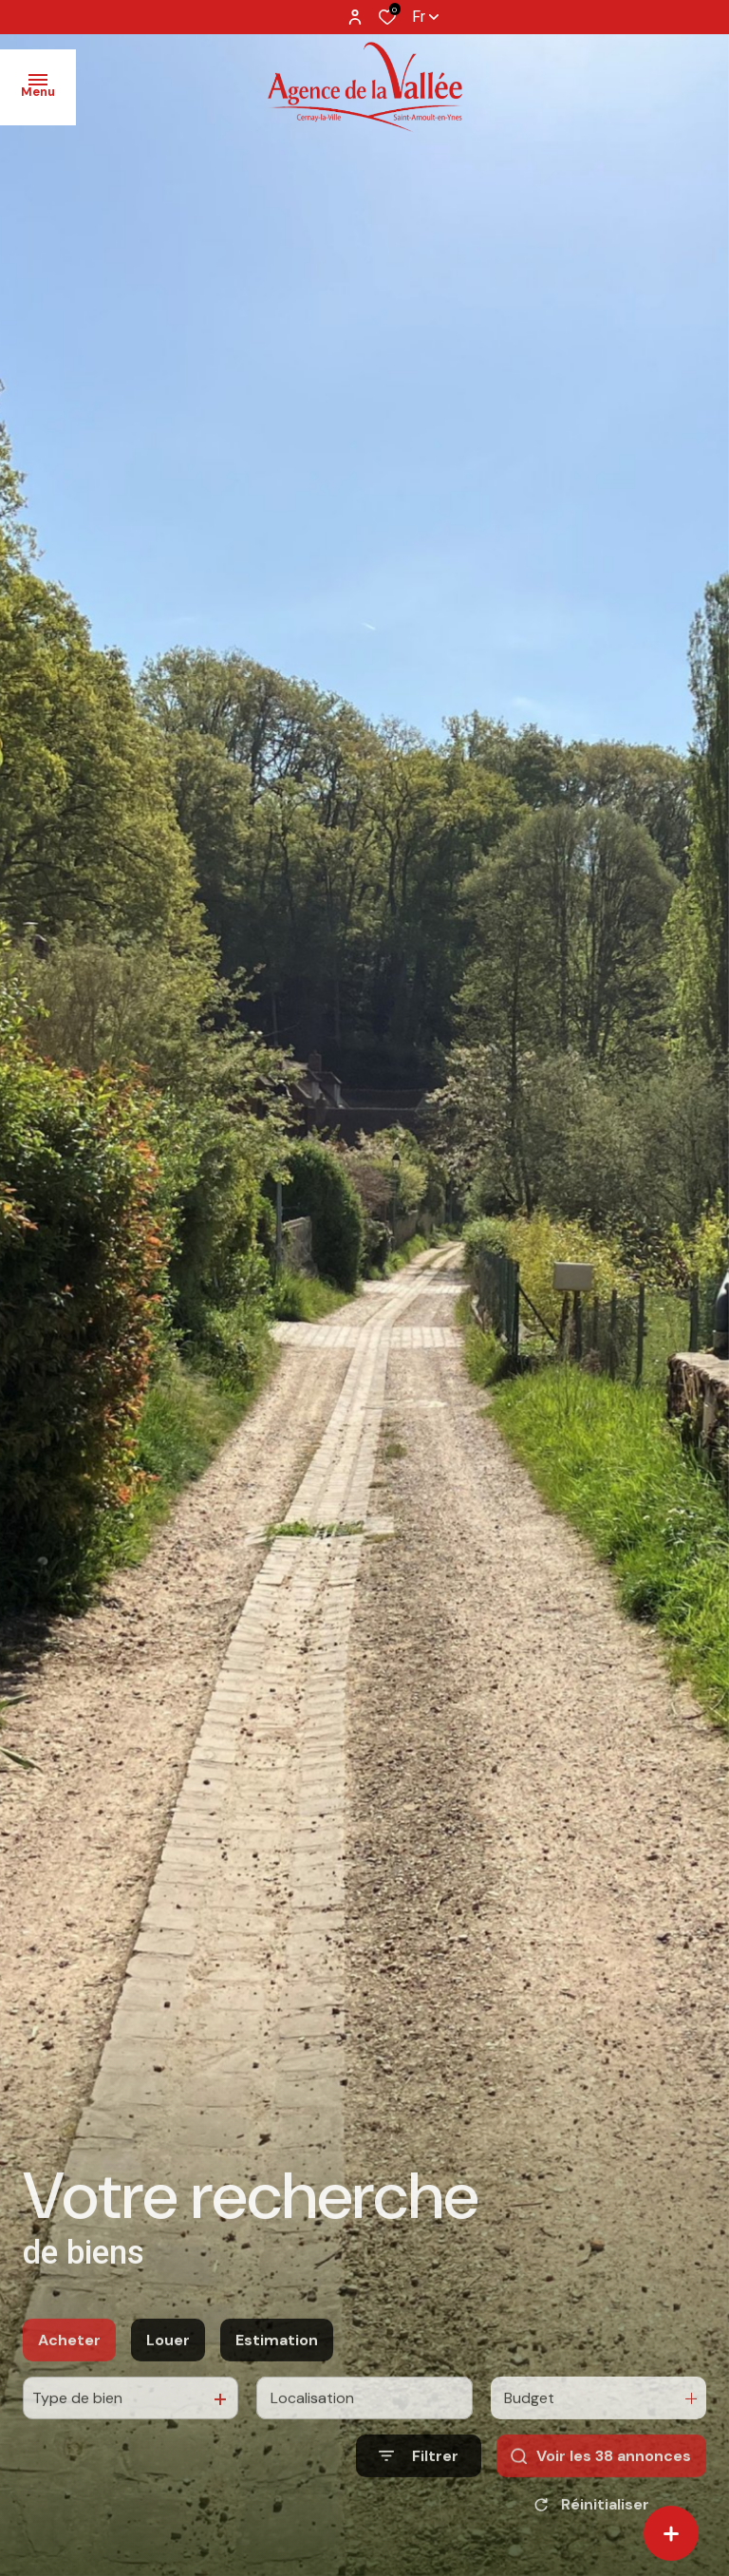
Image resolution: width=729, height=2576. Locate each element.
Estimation (276, 2362)
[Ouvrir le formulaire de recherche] (418, 2477)
